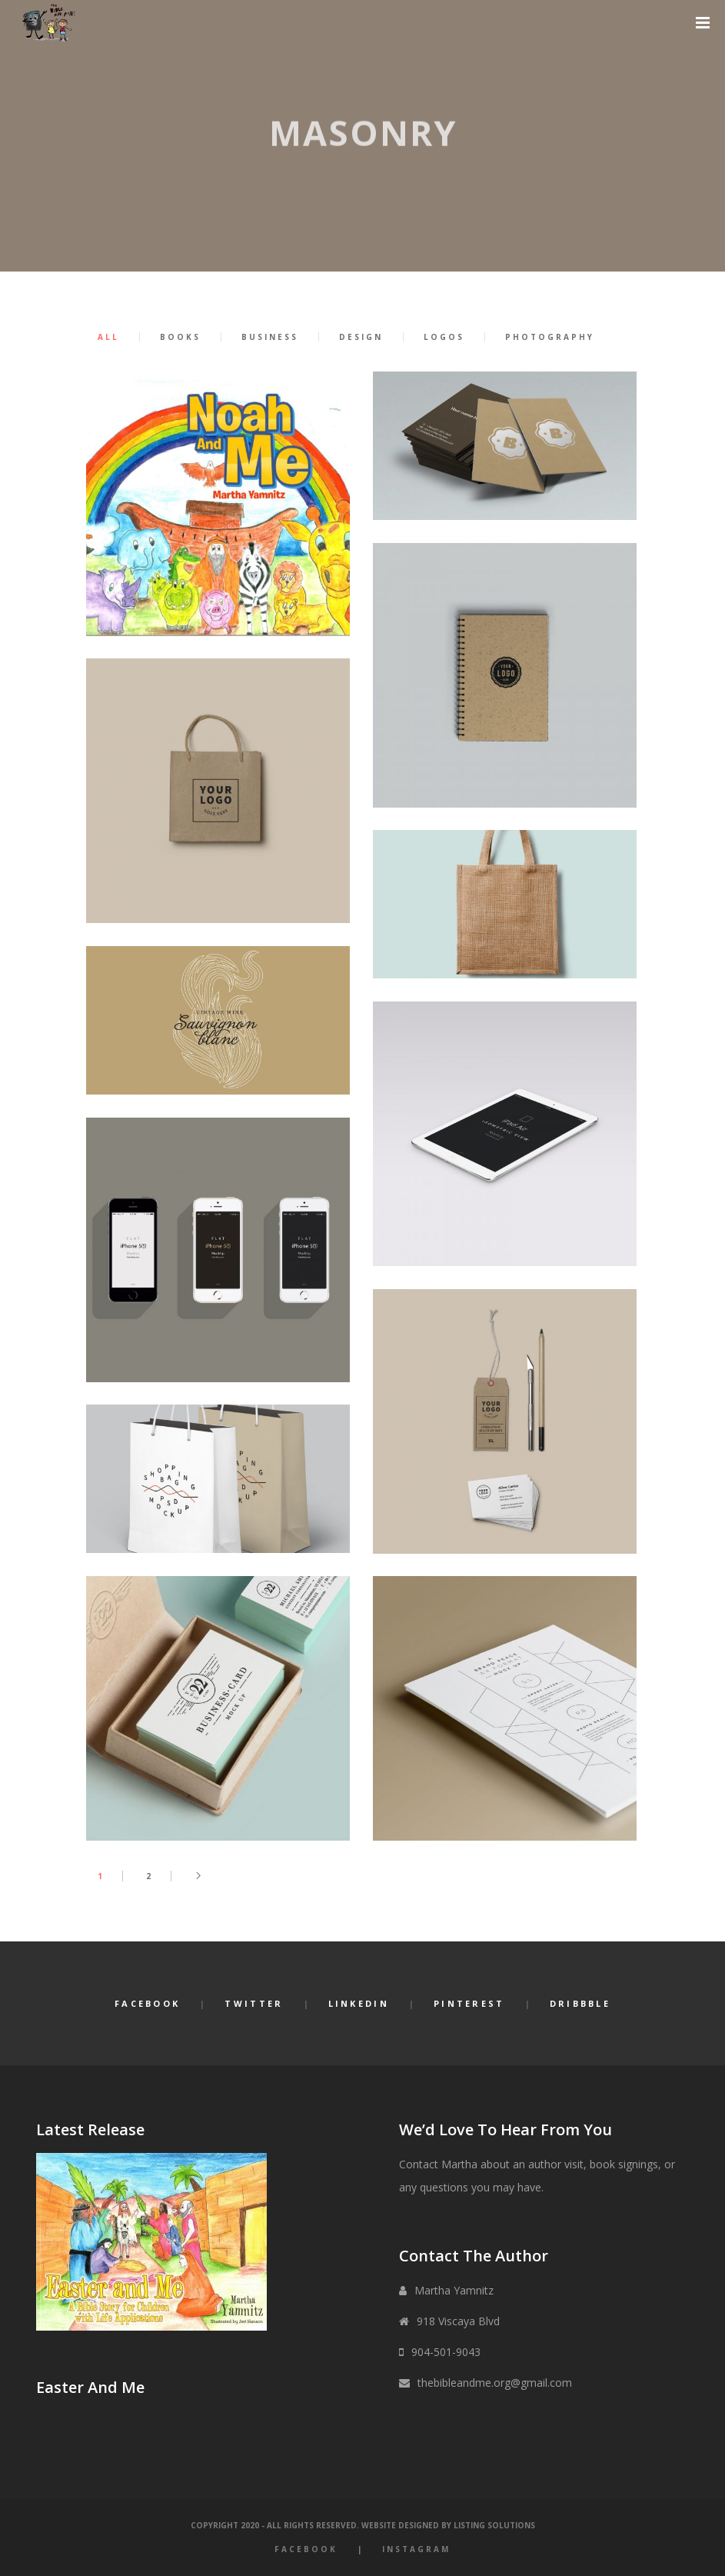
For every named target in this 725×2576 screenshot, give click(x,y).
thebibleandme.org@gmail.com (494, 2382)
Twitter (253, 2003)
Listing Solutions (494, 2525)
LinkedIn (358, 2003)
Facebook (147, 2003)
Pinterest (469, 2003)
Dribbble (580, 2003)
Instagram (416, 2549)
